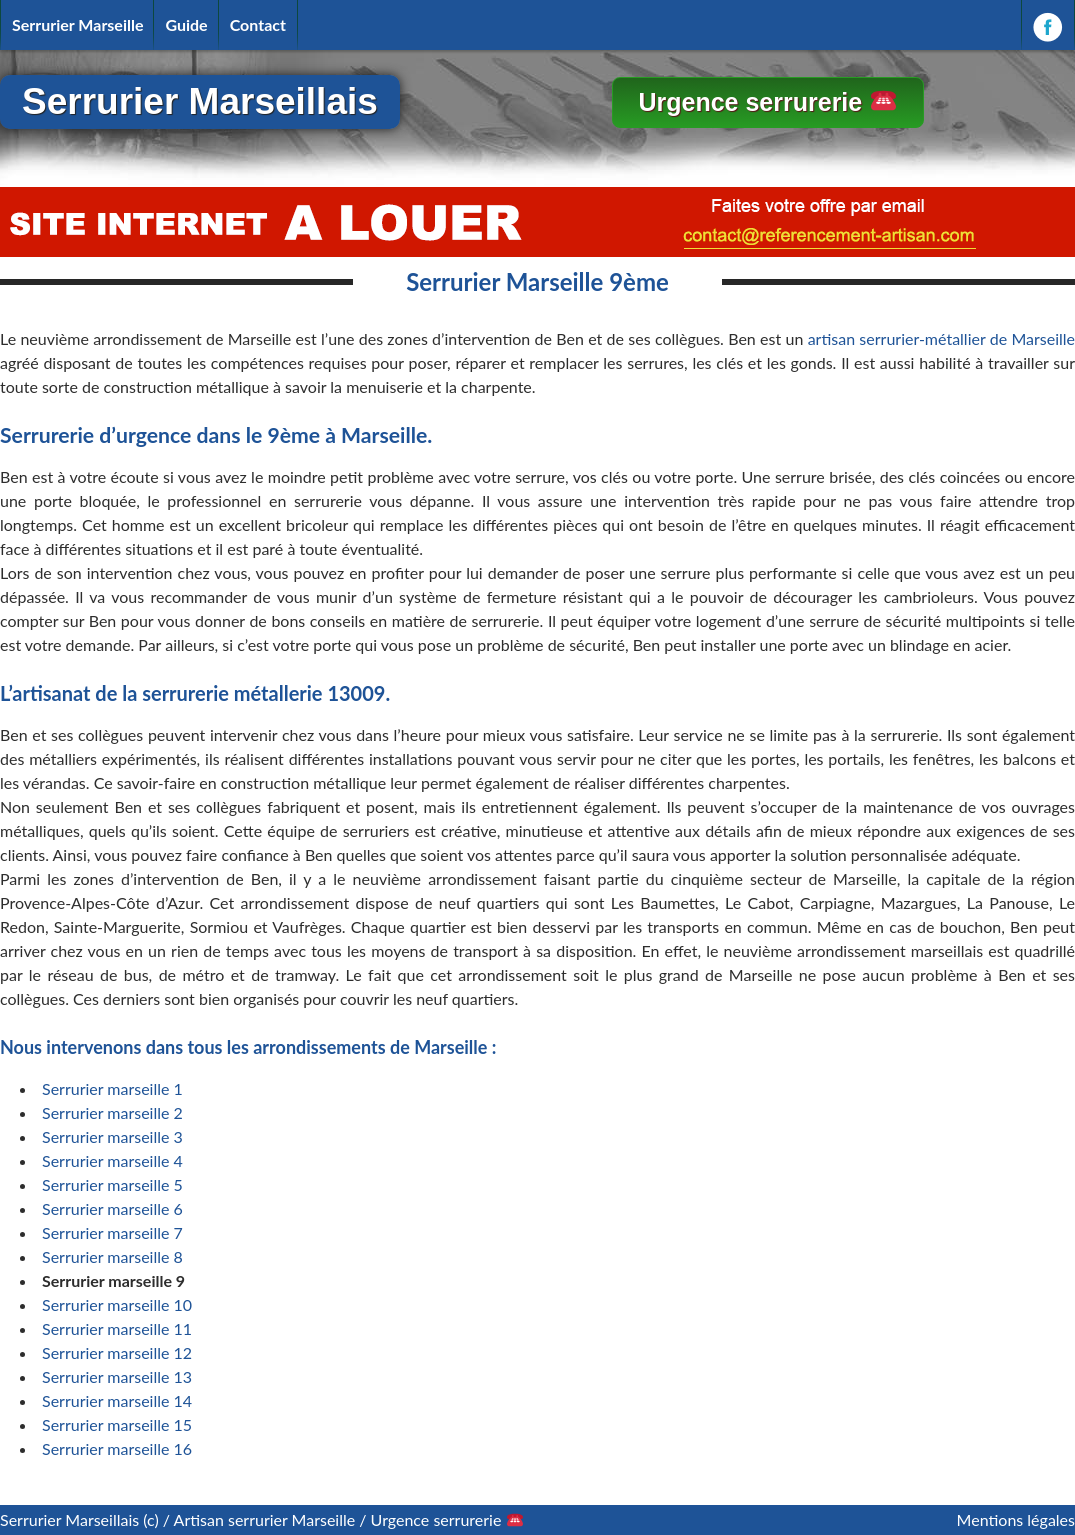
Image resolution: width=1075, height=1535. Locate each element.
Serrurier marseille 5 (112, 1184)
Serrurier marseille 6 (112, 1208)
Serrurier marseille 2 (112, 1112)
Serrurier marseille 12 (117, 1352)
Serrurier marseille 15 (117, 1424)
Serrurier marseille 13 (117, 1376)
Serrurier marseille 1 (112, 1088)
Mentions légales (1016, 1519)
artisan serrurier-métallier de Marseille (941, 338)
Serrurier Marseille (77, 24)
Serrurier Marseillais (200, 101)
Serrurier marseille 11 (117, 1328)
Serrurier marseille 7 (112, 1232)
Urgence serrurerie (766, 102)
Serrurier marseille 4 (112, 1160)
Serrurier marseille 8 (112, 1256)
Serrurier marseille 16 (117, 1448)
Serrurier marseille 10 (117, 1304)
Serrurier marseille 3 (112, 1136)
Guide (186, 24)
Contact (258, 24)
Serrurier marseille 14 (117, 1400)
